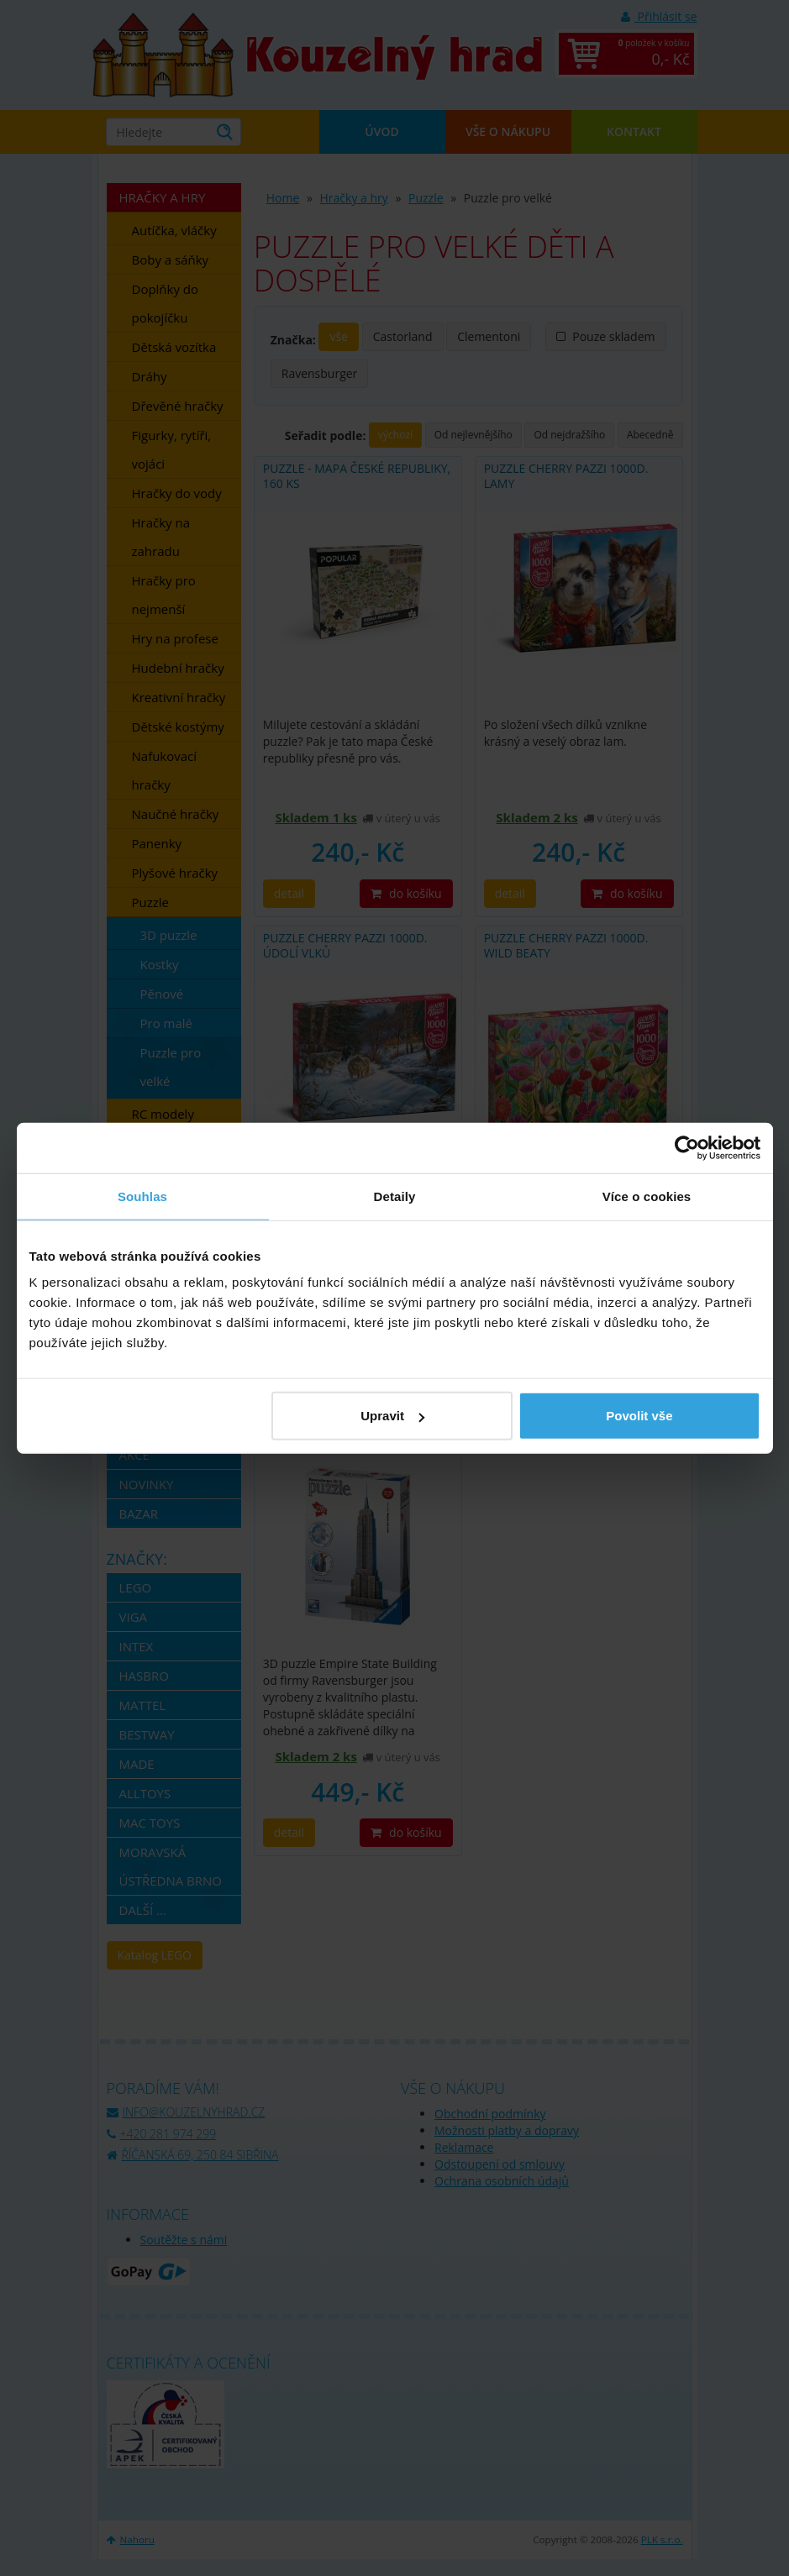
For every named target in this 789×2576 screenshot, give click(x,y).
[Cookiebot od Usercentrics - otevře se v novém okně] (686, 1147)
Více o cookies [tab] (647, 1195)
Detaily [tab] (395, 1195)
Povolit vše (639, 1416)
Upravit (392, 1416)
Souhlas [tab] (142, 1195)
